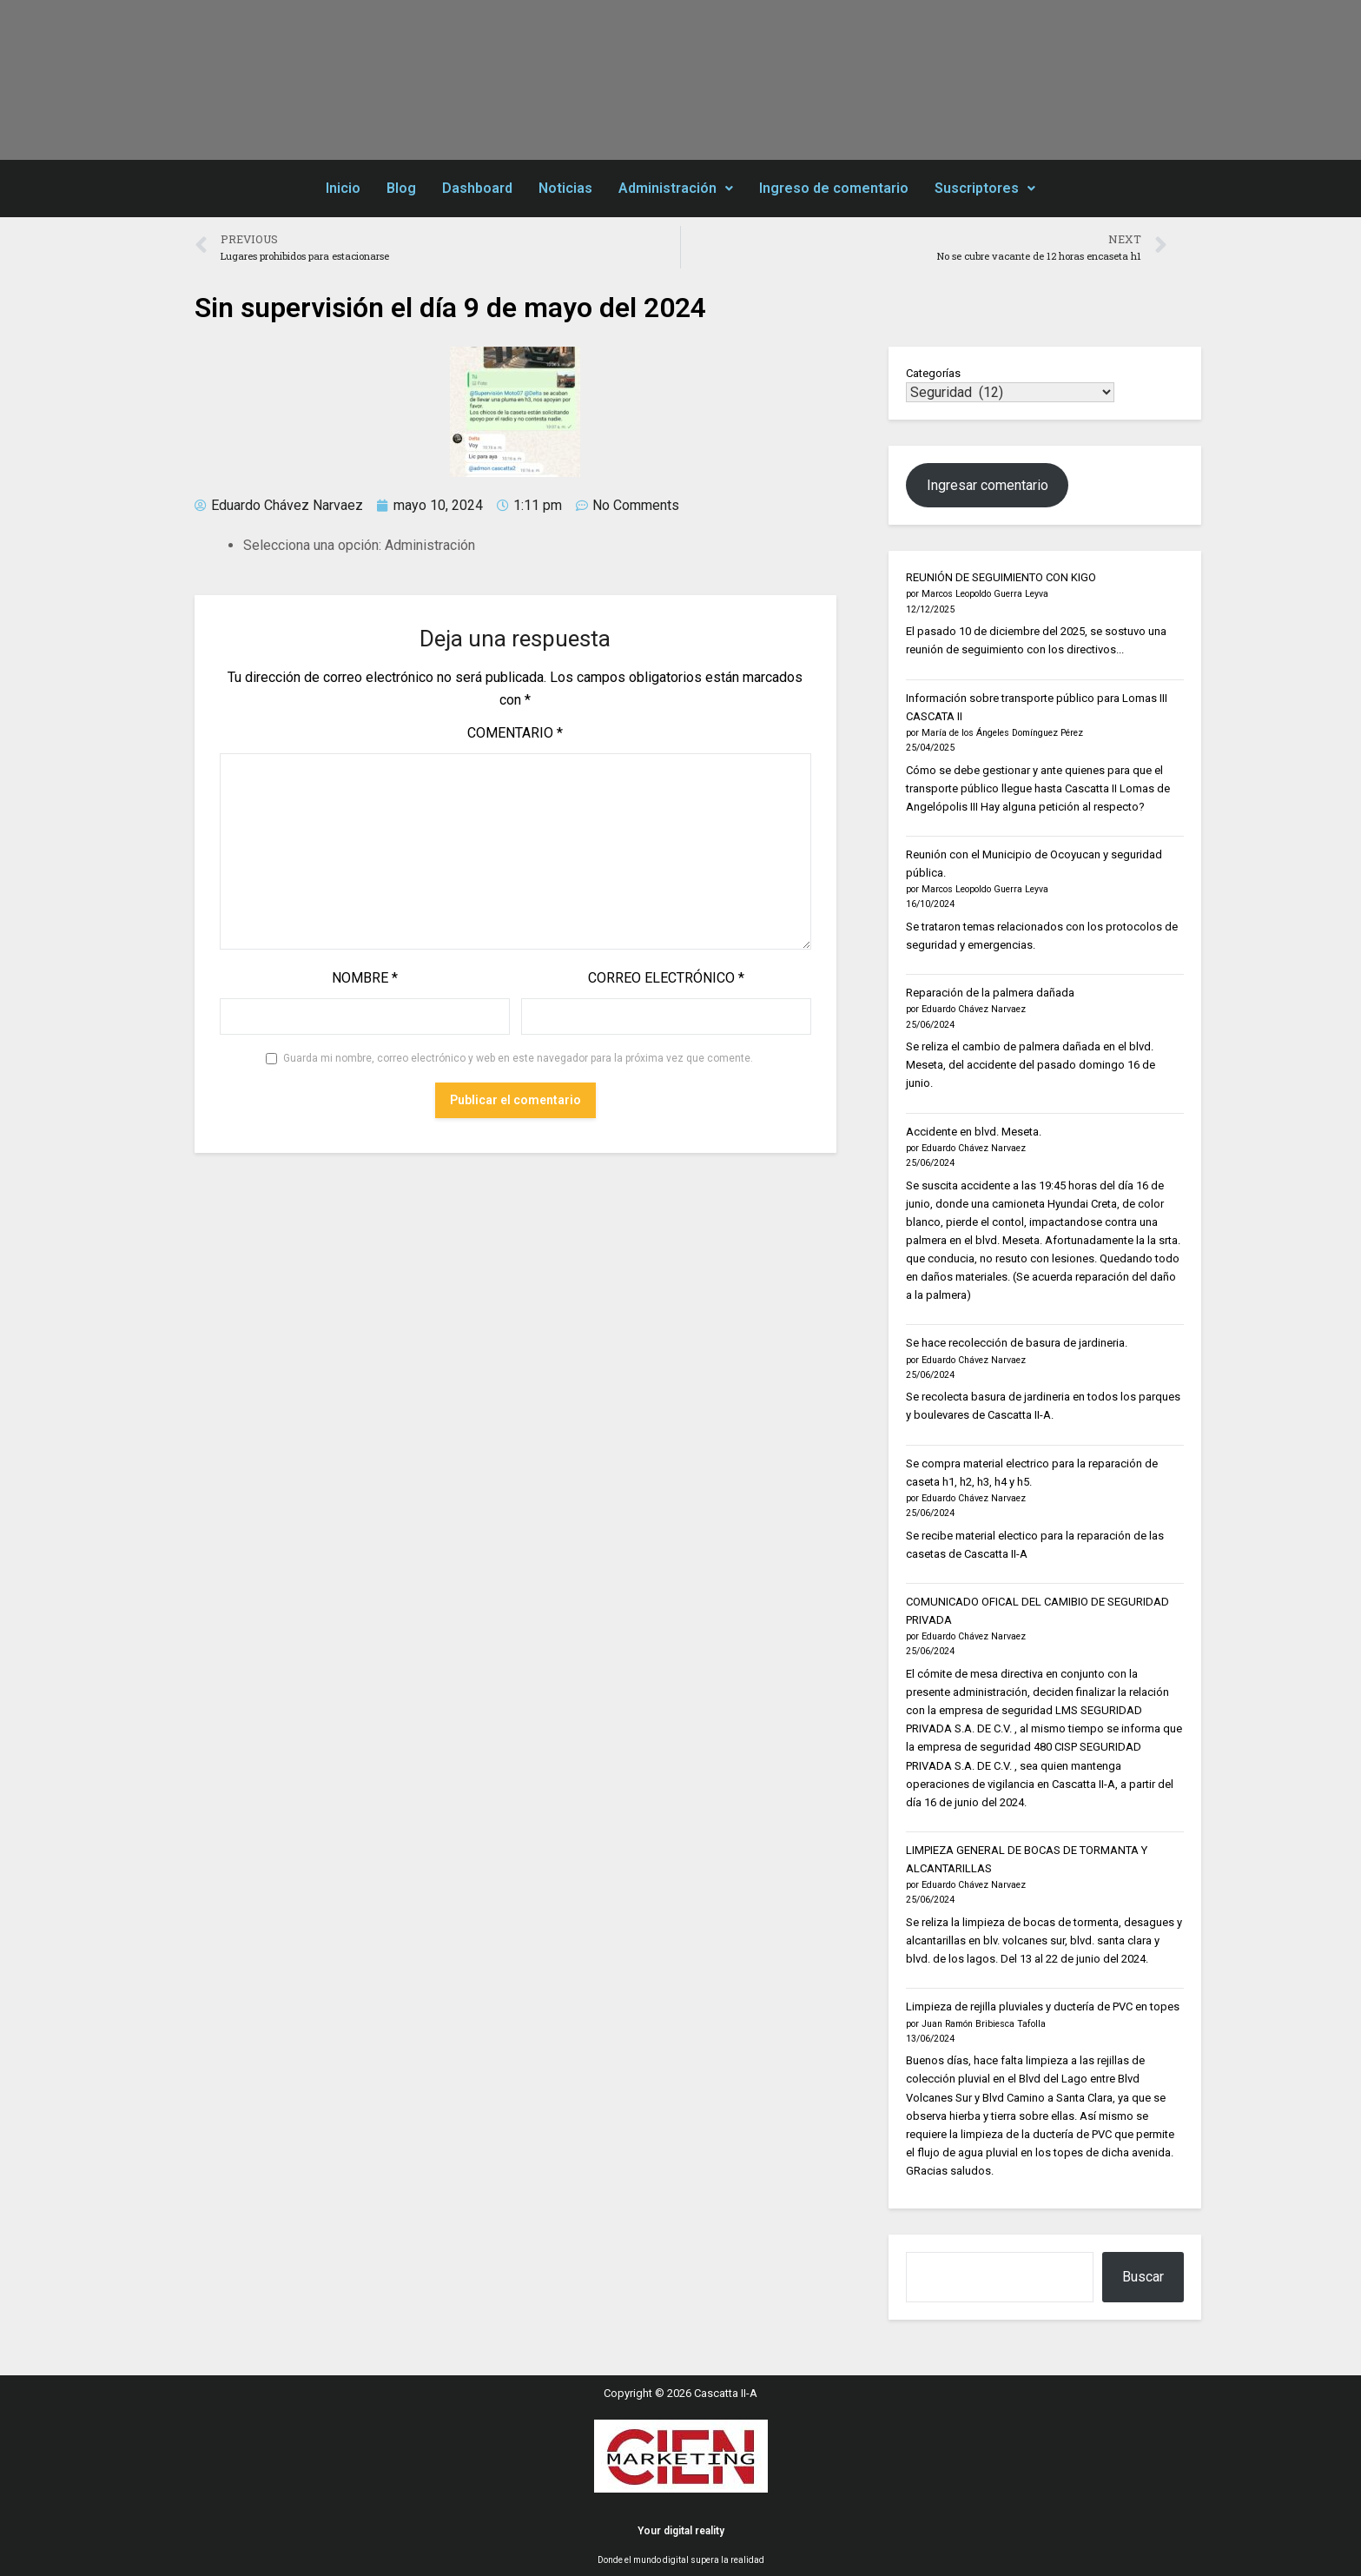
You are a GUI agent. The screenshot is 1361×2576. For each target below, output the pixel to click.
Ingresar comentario (987, 485)
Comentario (515, 733)
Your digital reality (681, 2531)
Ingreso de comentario (833, 188)
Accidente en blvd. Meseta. (973, 1131)
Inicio (343, 188)
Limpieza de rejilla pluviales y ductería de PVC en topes (1042, 2006)
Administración (675, 188)
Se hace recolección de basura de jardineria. (1016, 1342)
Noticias (565, 188)
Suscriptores (985, 188)
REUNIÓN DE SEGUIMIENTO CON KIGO (1001, 577)
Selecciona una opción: (312, 545)
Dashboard (477, 188)
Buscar (1143, 2276)
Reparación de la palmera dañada (990, 992)
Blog (401, 188)
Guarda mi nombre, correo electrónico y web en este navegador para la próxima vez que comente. (518, 1058)
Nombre (365, 978)
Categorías (933, 373)
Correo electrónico (666, 978)
